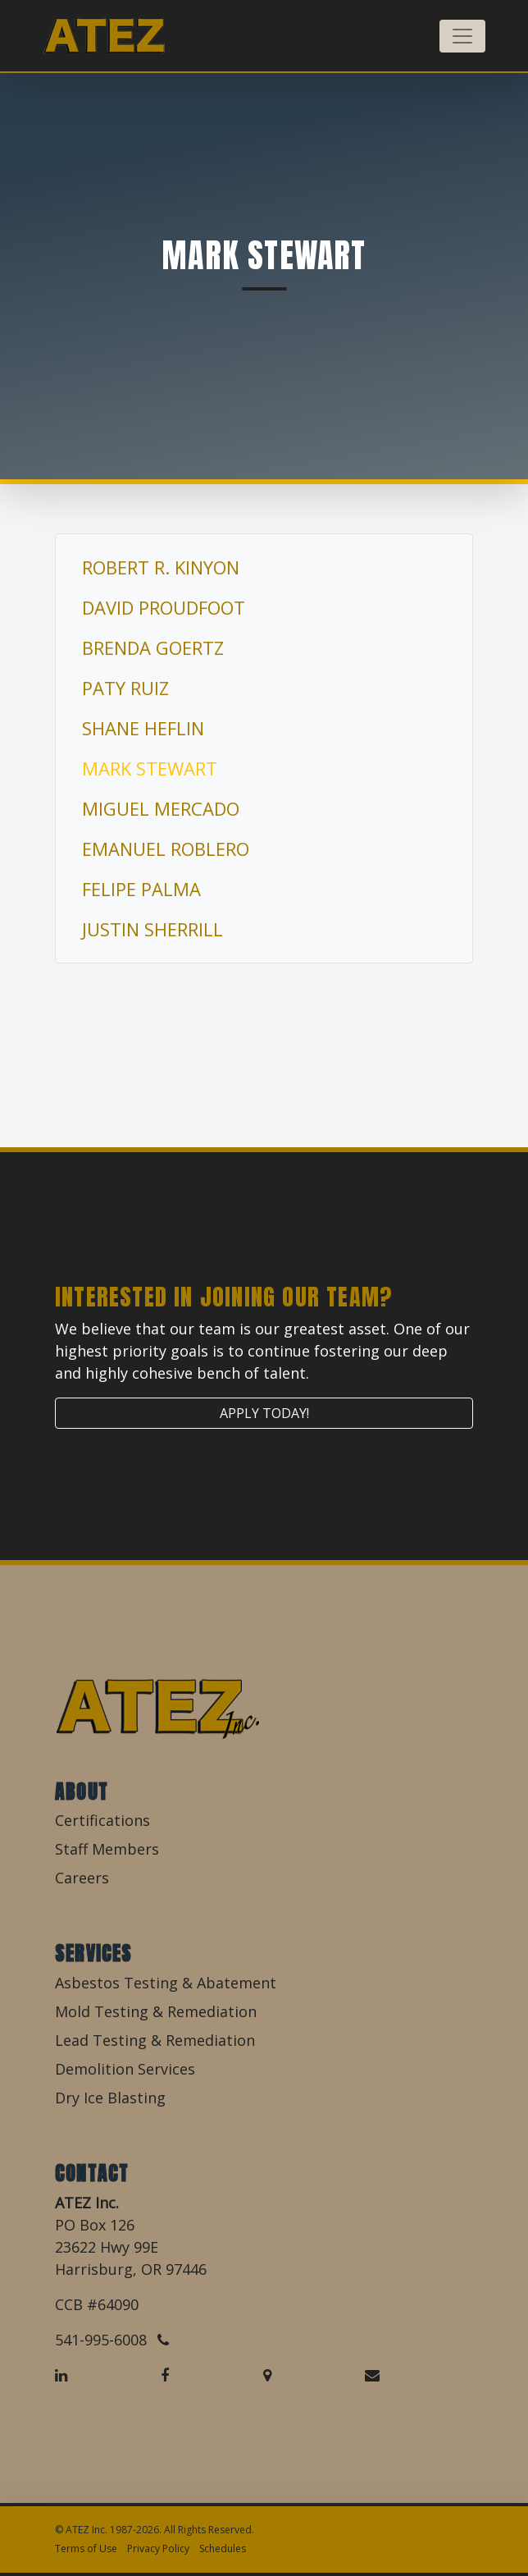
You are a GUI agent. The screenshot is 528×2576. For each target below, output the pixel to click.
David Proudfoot (163, 607)
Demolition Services (125, 2069)
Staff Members (107, 1849)
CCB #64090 (97, 2304)
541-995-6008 (112, 2340)
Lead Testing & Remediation (155, 2040)
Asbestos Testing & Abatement (165, 1983)
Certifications (102, 1820)
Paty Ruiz (125, 687)
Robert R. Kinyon (160, 567)
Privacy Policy (158, 2548)
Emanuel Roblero (165, 848)
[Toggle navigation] (462, 36)
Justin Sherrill (152, 929)
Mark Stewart (149, 768)
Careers (82, 1877)
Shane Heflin (143, 728)
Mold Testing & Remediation (156, 2011)
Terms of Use (86, 2548)
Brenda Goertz (153, 647)
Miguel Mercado (160, 808)
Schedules (222, 2548)
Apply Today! (264, 1413)
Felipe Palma (141, 888)
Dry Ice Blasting (110, 2097)
